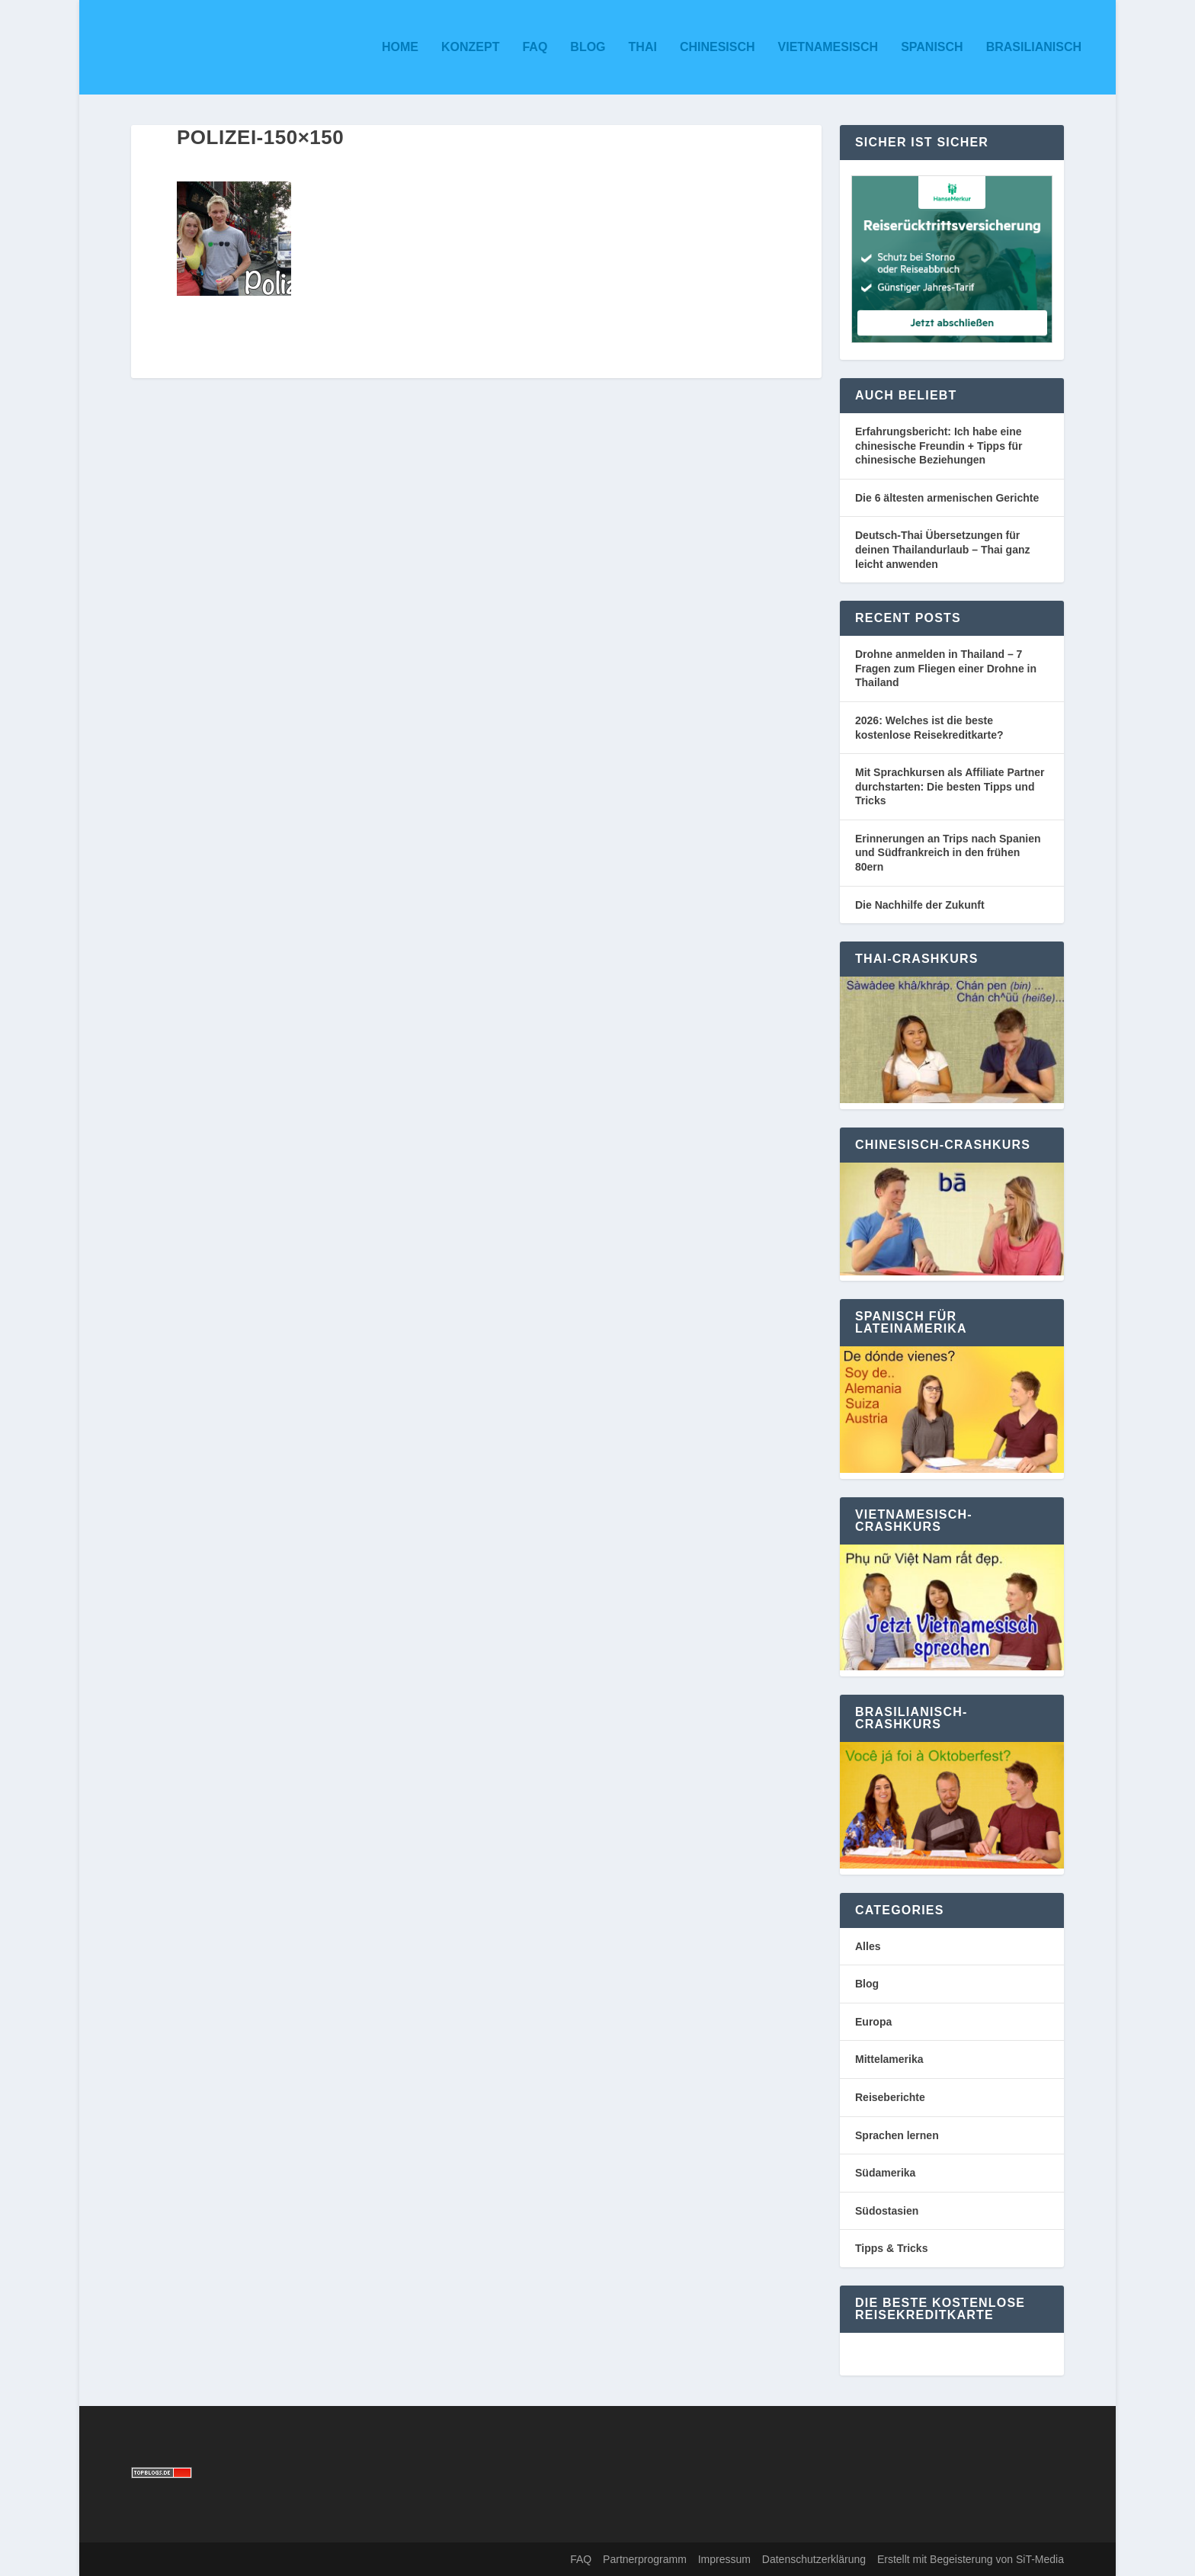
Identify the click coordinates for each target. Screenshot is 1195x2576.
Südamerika (885, 2173)
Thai (643, 46)
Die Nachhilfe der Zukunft (920, 905)
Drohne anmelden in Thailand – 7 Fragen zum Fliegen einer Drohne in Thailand (945, 668)
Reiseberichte (890, 2097)
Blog (587, 46)
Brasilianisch (1033, 46)
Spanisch (932, 46)
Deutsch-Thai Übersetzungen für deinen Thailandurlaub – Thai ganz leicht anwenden (942, 549)
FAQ (534, 46)
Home (400, 46)
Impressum (724, 2559)
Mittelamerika (889, 2059)
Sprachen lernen (897, 2135)
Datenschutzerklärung (814, 2559)
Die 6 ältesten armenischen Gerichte (947, 498)
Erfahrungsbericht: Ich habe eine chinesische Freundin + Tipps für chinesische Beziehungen (939, 445)
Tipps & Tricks (891, 2248)
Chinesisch (717, 46)
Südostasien (886, 2211)
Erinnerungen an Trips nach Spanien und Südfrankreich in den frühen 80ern (948, 852)
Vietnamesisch (828, 46)
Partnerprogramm (645, 2559)
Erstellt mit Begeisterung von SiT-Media (970, 2559)
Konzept (470, 46)
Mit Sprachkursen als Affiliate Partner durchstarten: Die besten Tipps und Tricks (949, 786)
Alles (867, 1946)
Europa (873, 2022)
